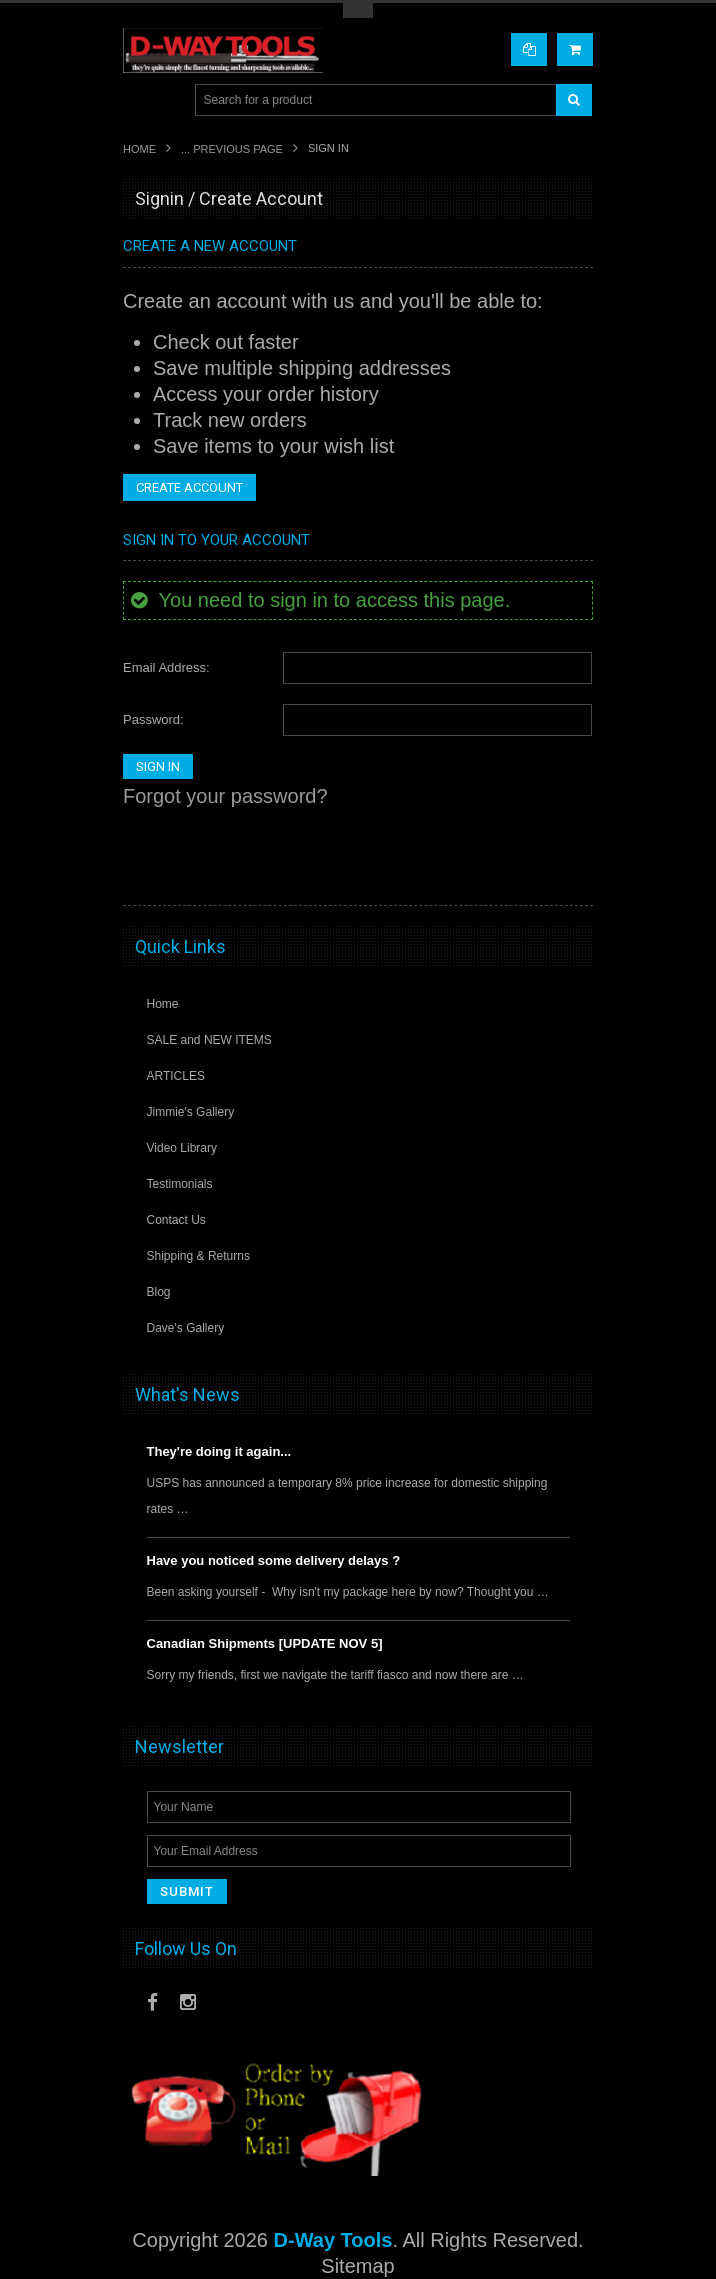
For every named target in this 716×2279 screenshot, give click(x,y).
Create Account (189, 487)
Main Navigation (140, 100)
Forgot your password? (225, 796)
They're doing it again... (219, 1451)
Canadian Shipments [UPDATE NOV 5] (265, 1643)
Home (139, 149)
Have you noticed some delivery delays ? (274, 1560)
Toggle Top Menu (358, 10)
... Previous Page (232, 149)
